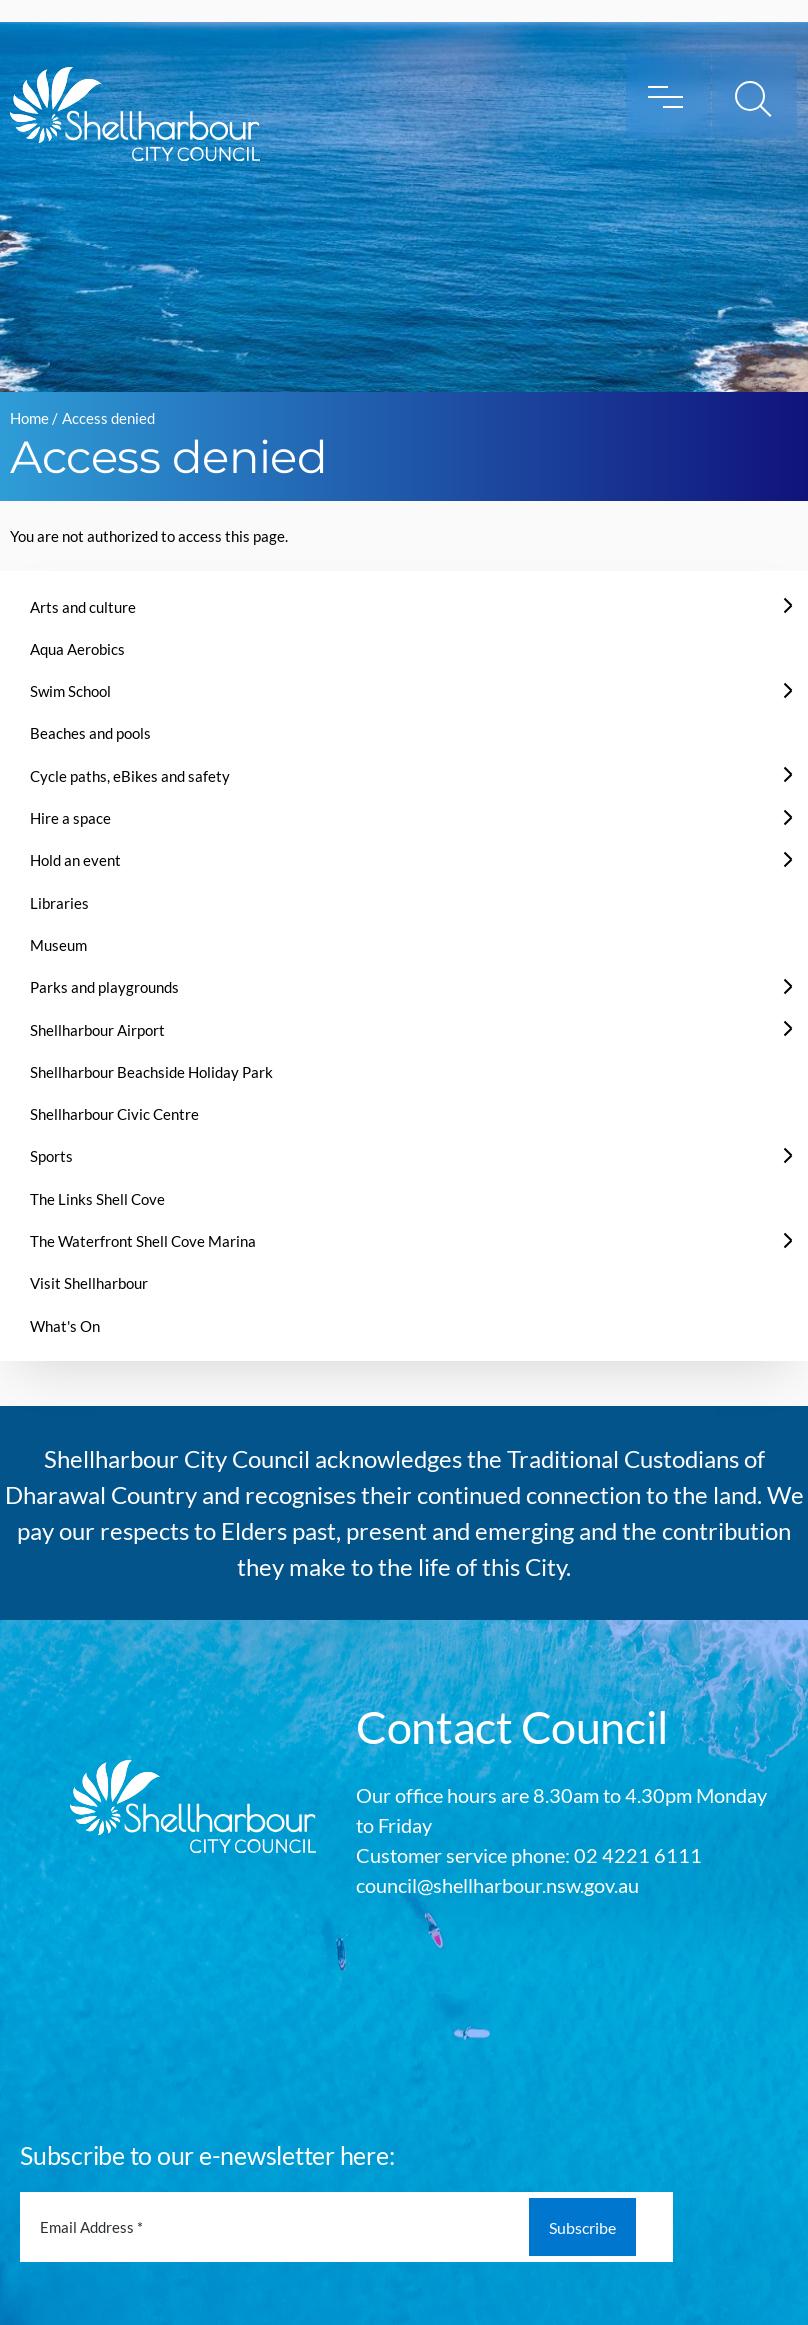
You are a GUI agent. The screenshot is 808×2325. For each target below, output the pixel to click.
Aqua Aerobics (77, 649)
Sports (51, 1156)
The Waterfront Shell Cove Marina (143, 1241)
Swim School (70, 691)
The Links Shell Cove (97, 1199)
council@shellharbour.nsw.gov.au (497, 1885)
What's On (65, 1326)
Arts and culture (83, 607)
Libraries (59, 903)
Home (29, 418)
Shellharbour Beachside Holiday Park (151, 1072)
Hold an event (75, 860)
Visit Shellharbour (89, 1283)
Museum (58, 945)
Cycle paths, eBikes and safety (130, 776)
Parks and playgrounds (104, 987)
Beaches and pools (90, 733)
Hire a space (70, 818)
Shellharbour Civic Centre (114, 1114)
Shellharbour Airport (97, 1030)
